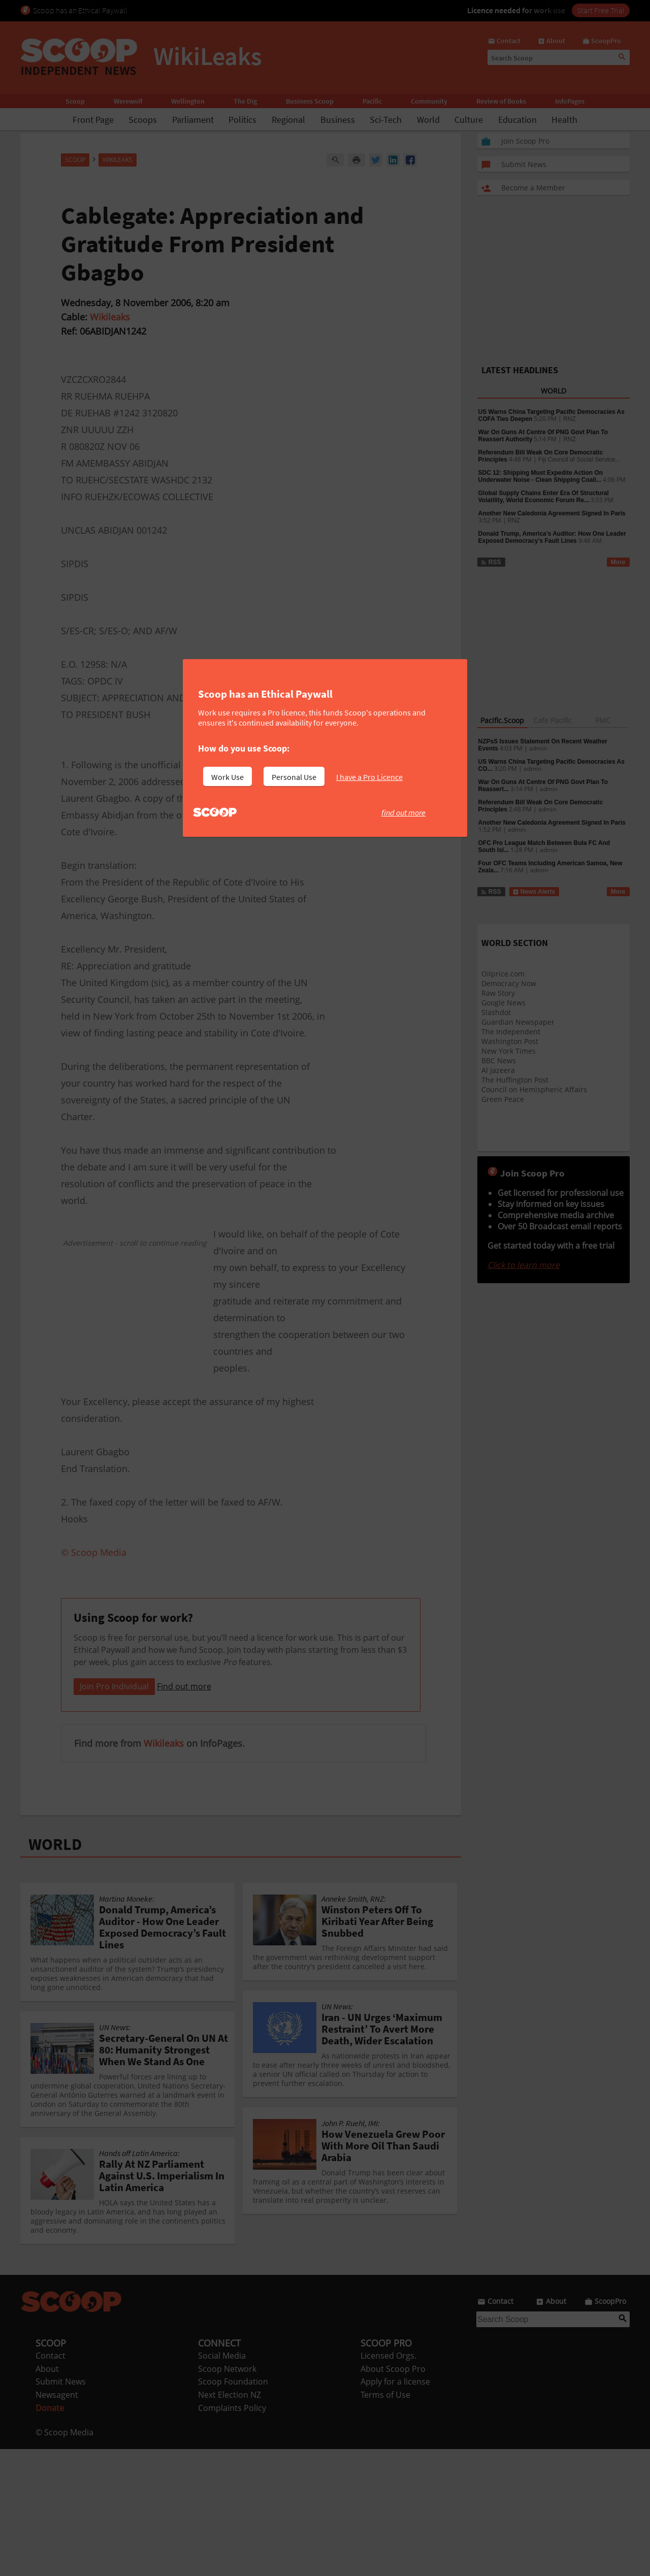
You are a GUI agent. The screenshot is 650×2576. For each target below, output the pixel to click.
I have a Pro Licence (369, 777)
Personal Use (294, 777)
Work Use (227, 777)
